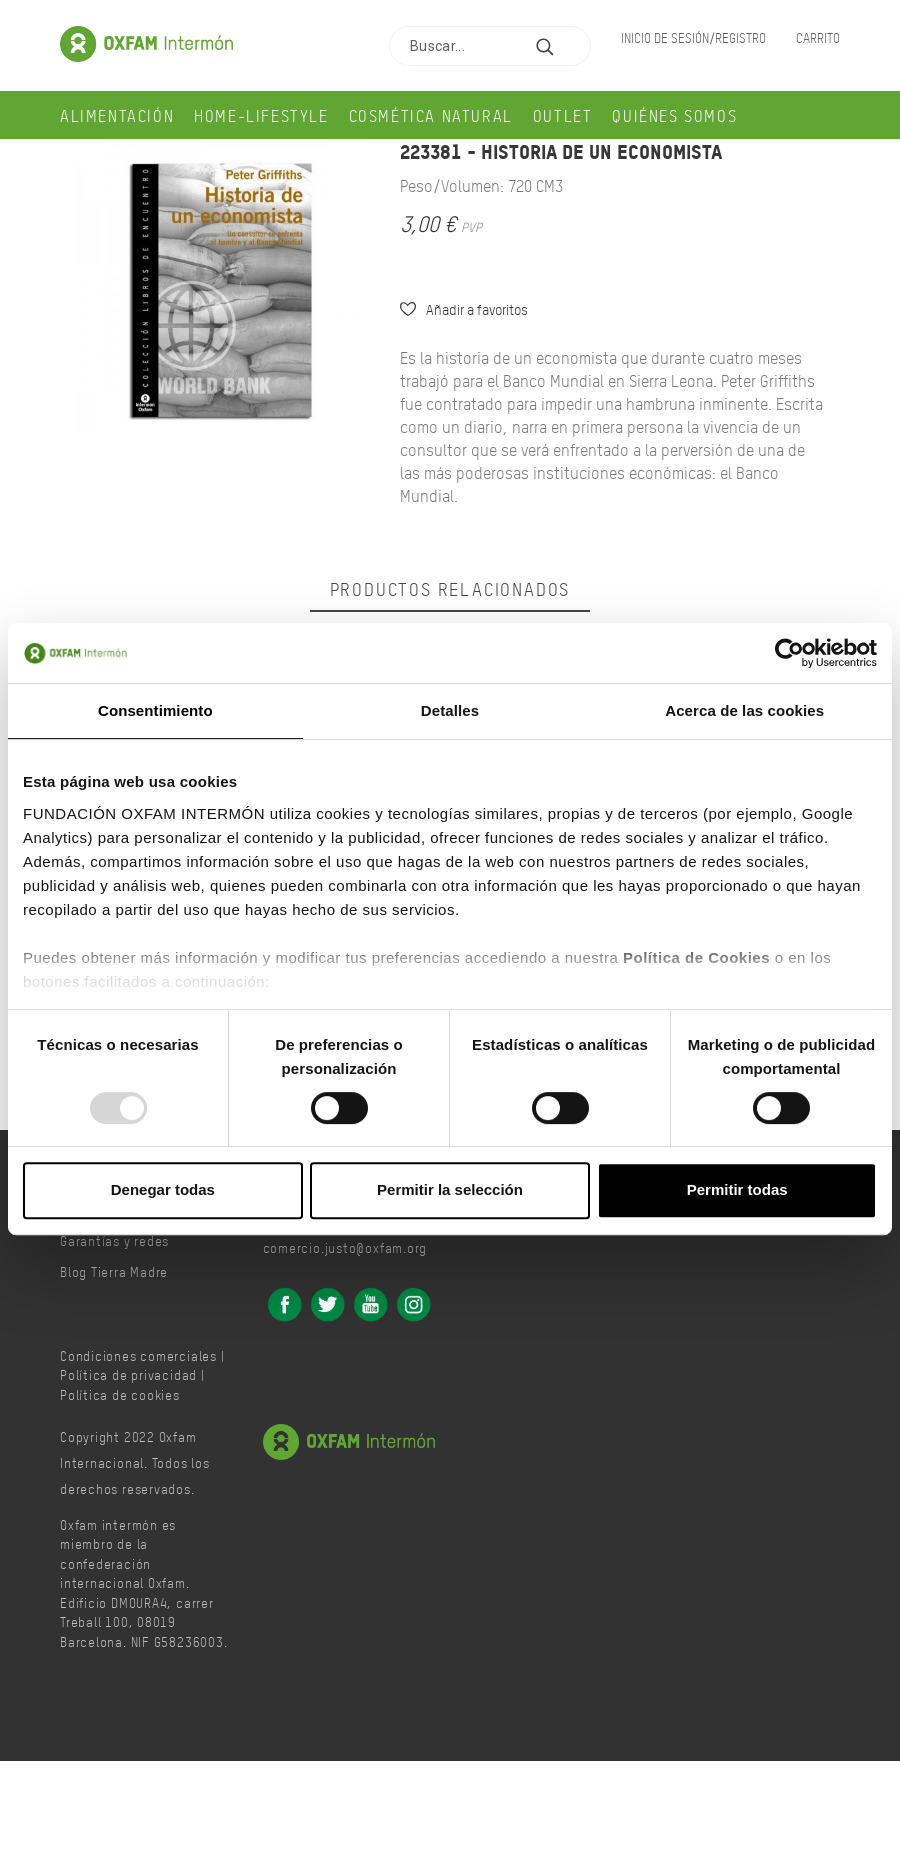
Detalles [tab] (450, 710)
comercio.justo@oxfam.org (345, 1247)
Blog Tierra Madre (114, 1271)
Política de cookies (120, 1394)
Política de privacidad (128, 1374)
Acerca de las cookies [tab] (744, 710)
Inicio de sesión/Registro (693, 37)
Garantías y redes (114, 1240)
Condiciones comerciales (138, 1355)
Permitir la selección (450, 1189)
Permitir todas (737, 1189)
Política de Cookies (696, 957)
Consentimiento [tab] (155, 710)
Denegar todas (163, 1189)
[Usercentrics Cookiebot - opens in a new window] (789, 653)
